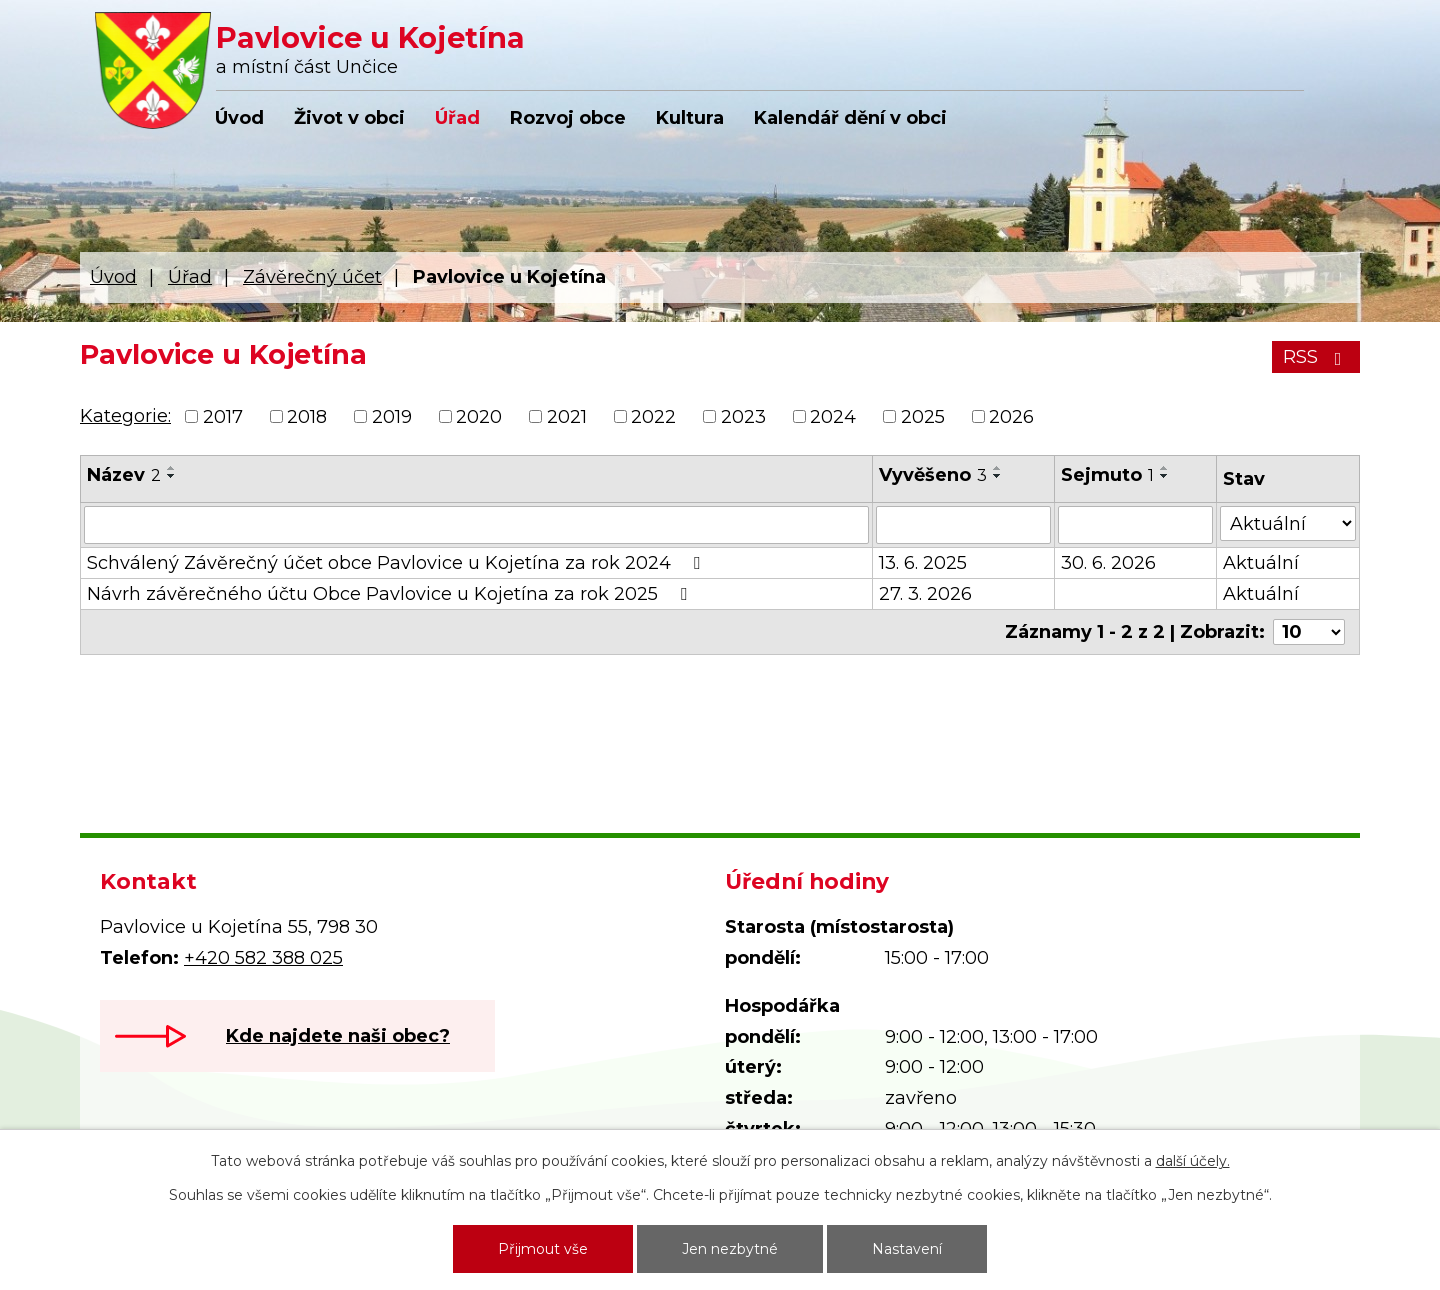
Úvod (239, 118)
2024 (833, 417)
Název (124, 475)
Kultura (690, 118)
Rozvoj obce (568, 118)
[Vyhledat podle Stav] (1288, 523)
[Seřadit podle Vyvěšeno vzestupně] (998, 468)
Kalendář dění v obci (850, 118)
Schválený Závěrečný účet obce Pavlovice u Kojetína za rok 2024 (397, 563)
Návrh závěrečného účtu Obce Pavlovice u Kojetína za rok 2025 (391, 594)
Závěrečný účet (312, 277)
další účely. (1193, 1161)
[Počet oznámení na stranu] (1309, 632)
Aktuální (1261, 563)
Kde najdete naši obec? (338, 1036)
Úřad (457, 118)
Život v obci (349, 118)
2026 (1011, 417)
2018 (307, 417)
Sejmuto (1107, 475)
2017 (223, 417)
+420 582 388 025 (263, 958)
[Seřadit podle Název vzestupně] (172, 468)
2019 (392, 417)
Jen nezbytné (730, 1249)
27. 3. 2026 (925, 594)
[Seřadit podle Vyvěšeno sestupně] (998, 476)
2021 (567, 417)
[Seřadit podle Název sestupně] (172, 476)
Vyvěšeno (933, 475)
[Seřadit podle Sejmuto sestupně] (1165, 476)
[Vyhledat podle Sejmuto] (1136, 525)
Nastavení (907, 1249)
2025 (923, 417)
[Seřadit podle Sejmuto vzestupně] (1165, 468)
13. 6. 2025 (923, 563)
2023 (743, 417)
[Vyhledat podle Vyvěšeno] (963, 525)
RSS (1316, 357)
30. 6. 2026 (1108, 563)
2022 (653, 417)
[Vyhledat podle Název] (476, 525)
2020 (479, 417)
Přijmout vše (543, 1249)
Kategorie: (125, 416)
